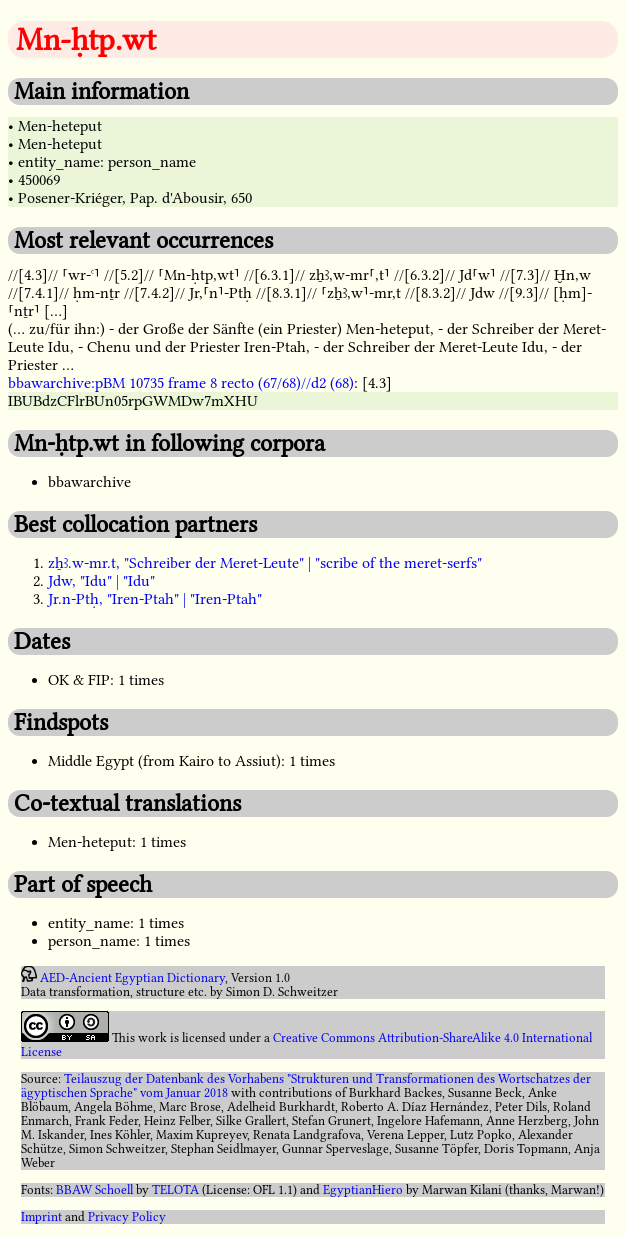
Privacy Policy (127, 1217)
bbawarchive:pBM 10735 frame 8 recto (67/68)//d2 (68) (181, 383)
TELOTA (175, 1190)
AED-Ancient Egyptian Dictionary (132, 978)
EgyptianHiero (363, 1190)
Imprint (41, 1217)
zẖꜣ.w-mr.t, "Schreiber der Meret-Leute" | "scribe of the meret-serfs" (265, 563)
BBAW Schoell (94, 1190)
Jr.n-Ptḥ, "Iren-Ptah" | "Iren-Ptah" (155, 599)
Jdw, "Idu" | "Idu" (101, 581)
